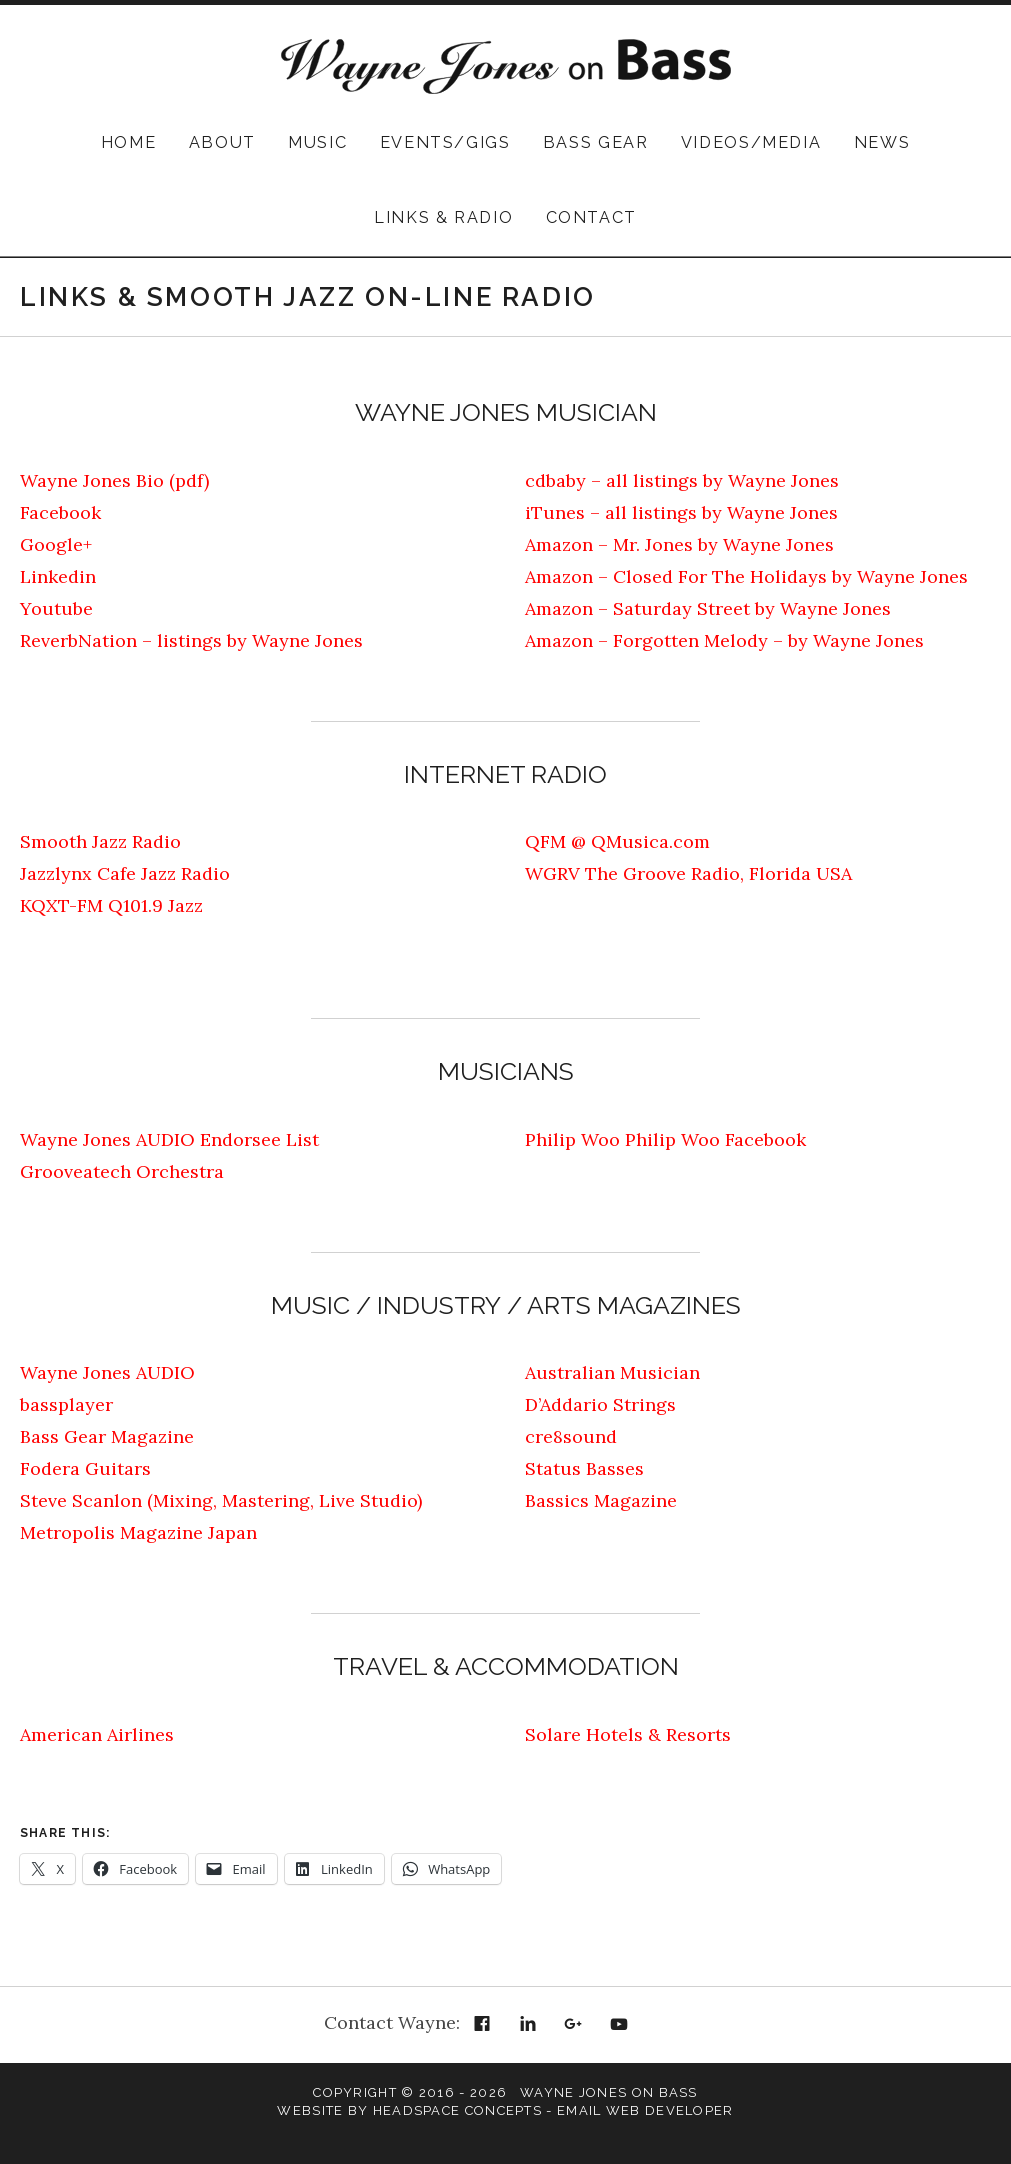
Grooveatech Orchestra (122, 1171)
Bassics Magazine (601, 1500)
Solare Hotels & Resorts (628, 1734)
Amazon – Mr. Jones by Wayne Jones (679, 544)
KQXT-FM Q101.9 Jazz (111, 905)
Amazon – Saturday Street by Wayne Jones (708, 608)
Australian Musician (612, 1372)
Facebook (60, 512)
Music (317, 142)
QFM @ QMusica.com (617, 841)
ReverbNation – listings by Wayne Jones (191, 640)
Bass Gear (596, 142)
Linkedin (58, 576)
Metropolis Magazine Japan (138, 1532)
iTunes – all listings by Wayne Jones (681, 512)
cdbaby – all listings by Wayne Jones (682, 480)
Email (665, 2025)
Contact (591, 217)
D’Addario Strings (600, 1404)
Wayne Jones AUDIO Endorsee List (169, 1139)
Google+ (56, 544)
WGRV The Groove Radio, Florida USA (688, 873)
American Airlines (97, 1734)
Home (128, 142)
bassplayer (66, 1404)
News (882, 142)
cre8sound (571, 1436)
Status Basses (584, 1468)
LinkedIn (528, 2025)
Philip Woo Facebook (715, 1139)
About (222, 142)
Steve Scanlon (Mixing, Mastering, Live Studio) (221, 1500)
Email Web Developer (645, 2110)
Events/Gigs (445, 142)
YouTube (619, 2025)
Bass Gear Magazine (107, 1436)
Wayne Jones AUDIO (107, 1372)
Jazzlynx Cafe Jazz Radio (125, 873)
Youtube (56, 608)
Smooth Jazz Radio (100, 841)
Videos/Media (751, 142)
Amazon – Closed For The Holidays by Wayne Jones (746, 576)
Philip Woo (572, 1139)
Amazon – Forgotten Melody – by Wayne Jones (724, 640)
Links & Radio (443, 217)
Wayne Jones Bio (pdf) (114, 480)
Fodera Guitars (85, 1468)
